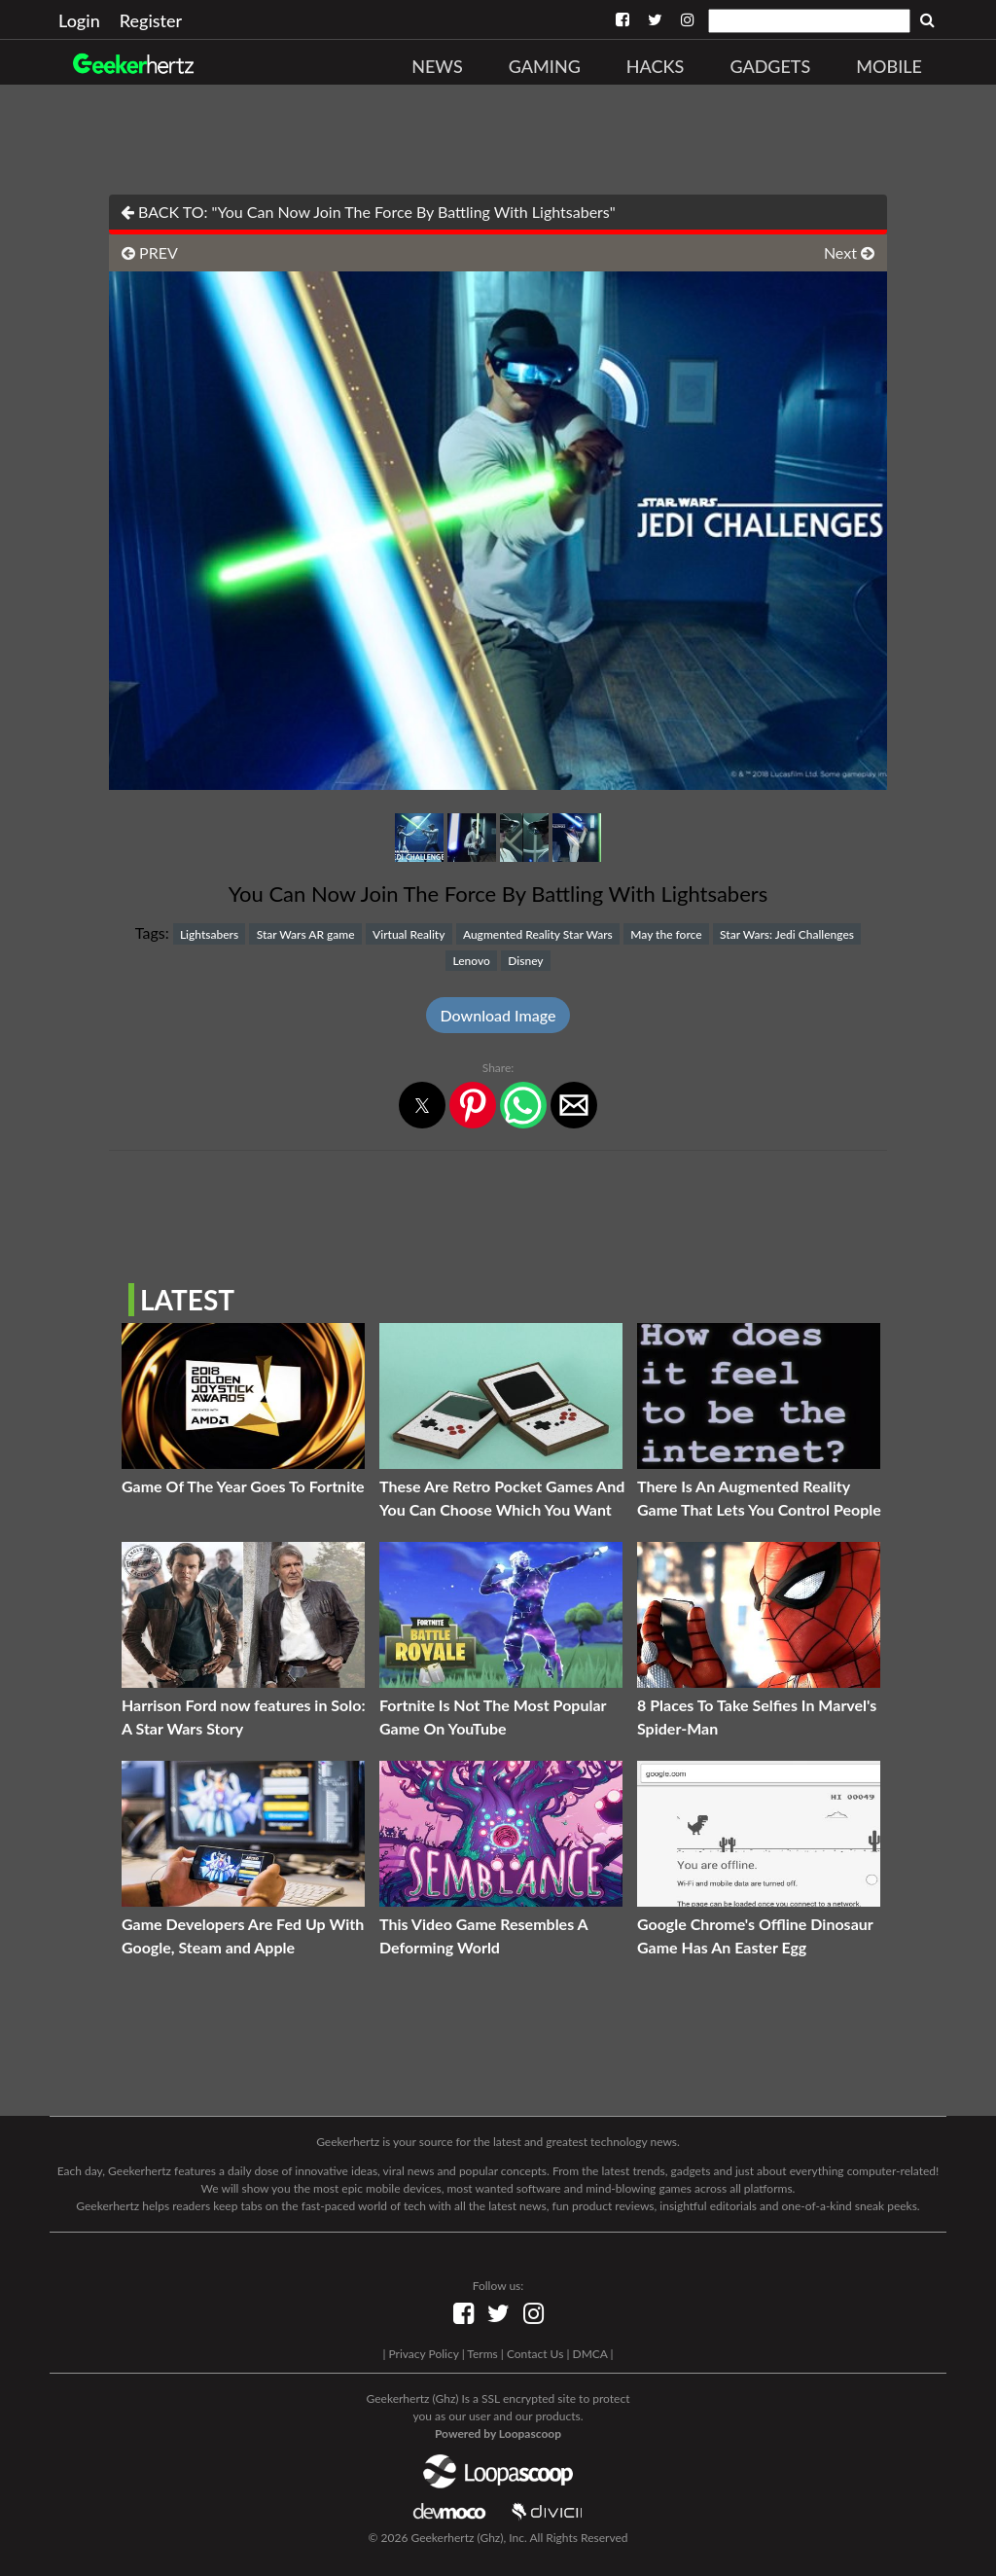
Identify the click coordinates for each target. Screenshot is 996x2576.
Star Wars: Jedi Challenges (787, 934)
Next (849, 252)
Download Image (498, 1015)
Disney (525, 960)
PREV (150, 252)
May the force (665, 934)
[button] (422, 1105)
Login (79, 20)
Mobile (889, 66)
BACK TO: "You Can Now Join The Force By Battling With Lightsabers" (368, 211)
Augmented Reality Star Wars (538, 934)
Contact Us (535, 2353)
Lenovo (470, 960)
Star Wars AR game (306, 934)
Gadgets (769, 66)
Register (151, 20)
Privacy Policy (423, 2353)
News (437, 66)
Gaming (545, 66)
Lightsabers (209, 934)
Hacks (655, 66)
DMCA (590, 2353)
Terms (482, 2353)
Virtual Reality (409, 934)
